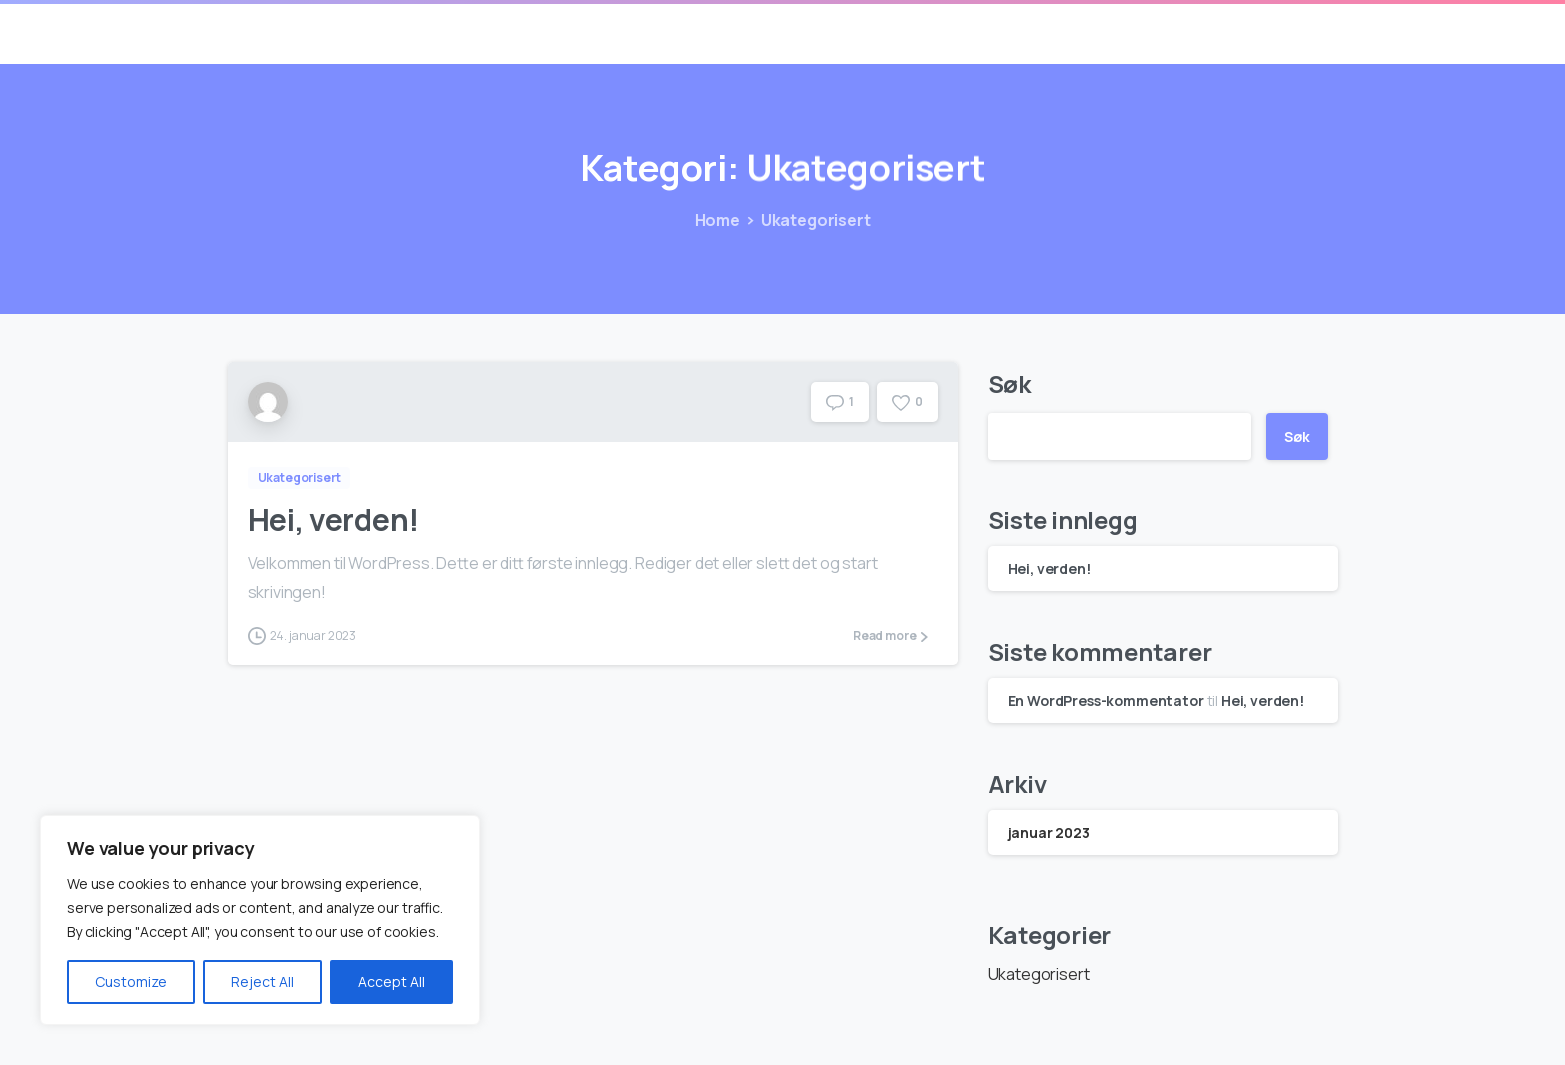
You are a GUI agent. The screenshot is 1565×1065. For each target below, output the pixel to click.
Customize (131, 981)
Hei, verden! (333, 519)
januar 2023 (1049, 832)
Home (715, 220)
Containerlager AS (334, 31)
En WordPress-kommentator (1106, 700)
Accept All (391, 981)
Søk (1010, 383)
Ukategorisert (814, 220)
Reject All (262, 981)
